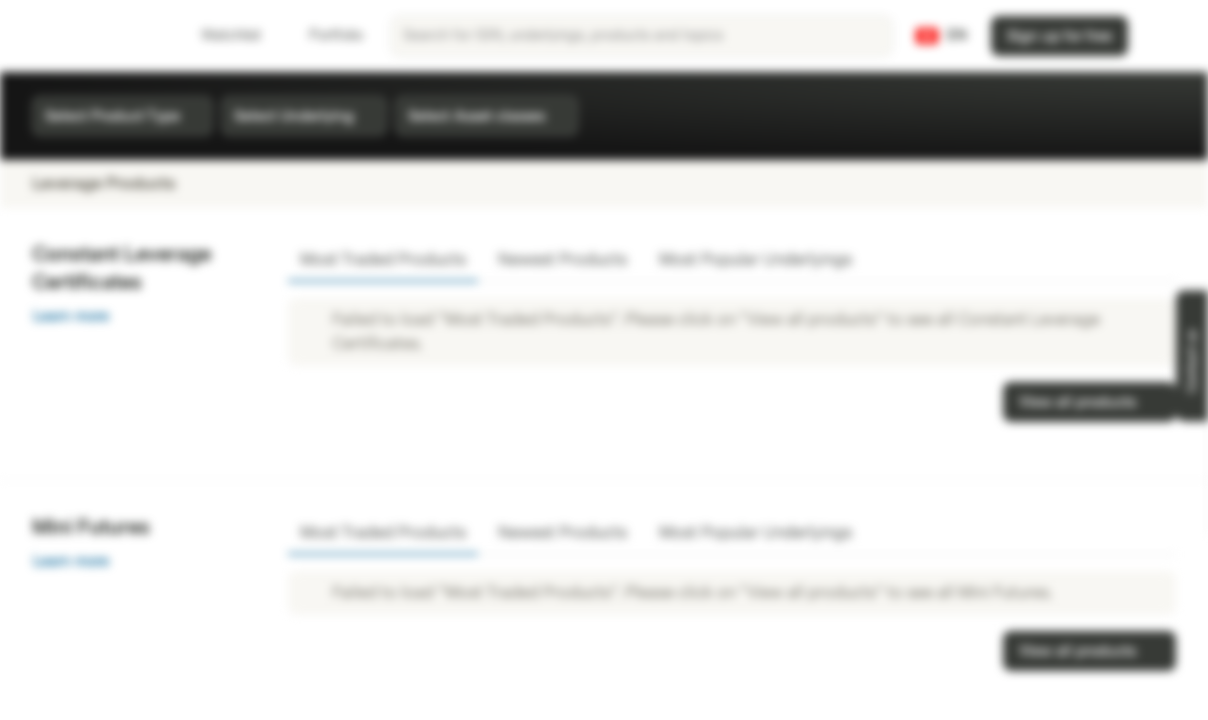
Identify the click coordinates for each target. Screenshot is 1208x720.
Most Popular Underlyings (755, 259)
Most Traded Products (383, 259)
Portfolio (324, 35)
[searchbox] (641, 36)
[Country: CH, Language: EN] (941, 36)
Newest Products (562, 259)
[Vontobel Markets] (86, 36)
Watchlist (219, 35)
